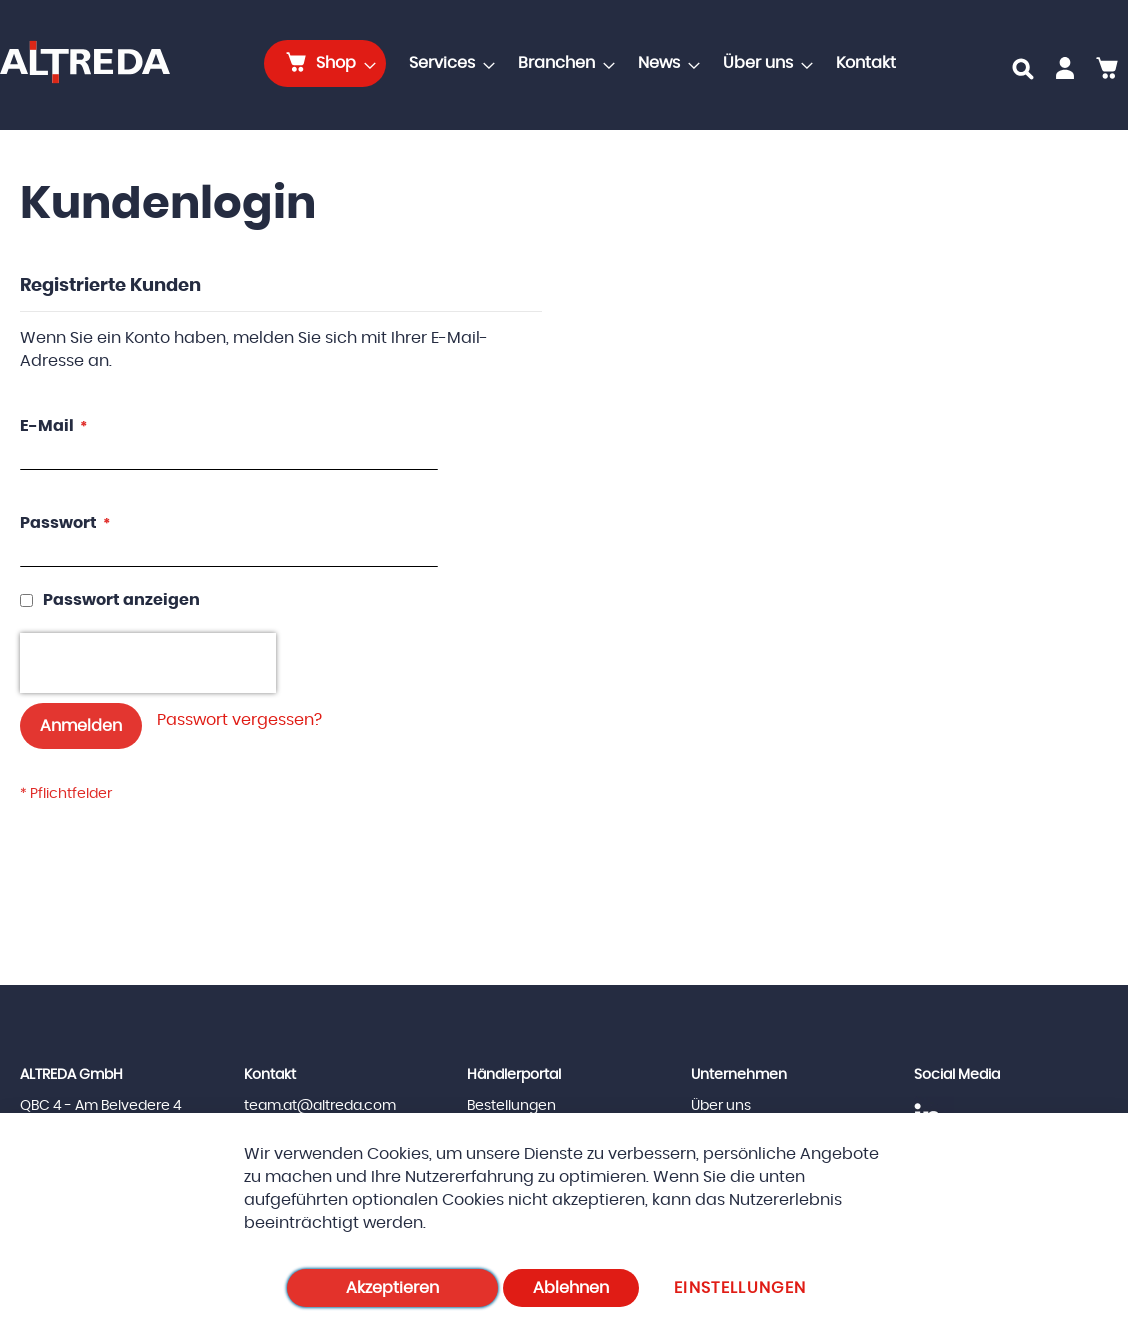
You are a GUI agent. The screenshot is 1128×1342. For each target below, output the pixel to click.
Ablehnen (571, 1288)
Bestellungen (511, 1106)
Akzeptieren (392, 1288)
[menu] (586, 63)
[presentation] (148, 663)
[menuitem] (325, 63)
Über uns (721, 1106)
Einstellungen (740, 1288)
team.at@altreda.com (320, 1106)
